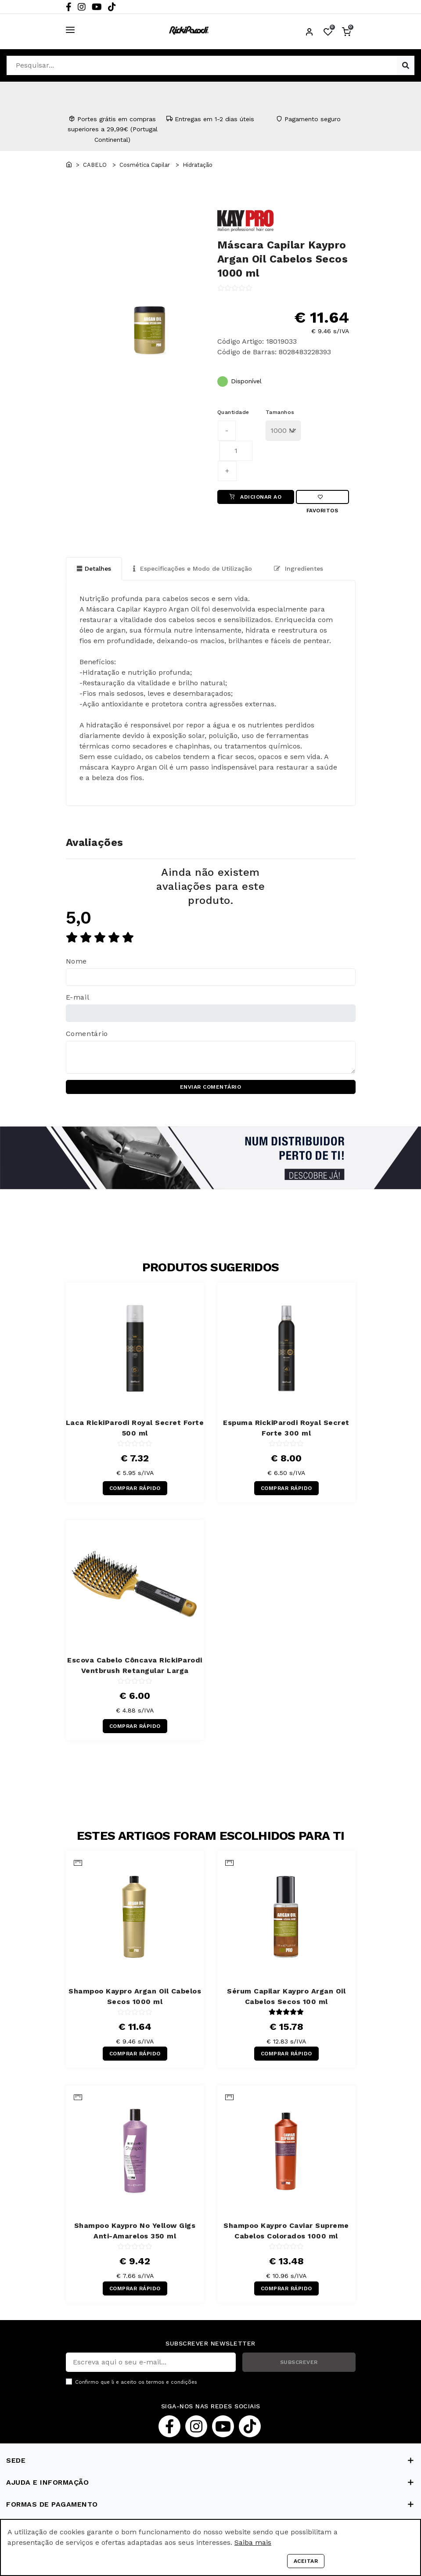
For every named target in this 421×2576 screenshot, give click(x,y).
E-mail (78, 997)
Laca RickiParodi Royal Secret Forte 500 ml (135, 1427)
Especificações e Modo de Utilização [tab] (192, 568)
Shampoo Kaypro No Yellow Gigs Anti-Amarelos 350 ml (135, 2231)
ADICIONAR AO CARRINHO (255, 499)
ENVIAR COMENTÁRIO (210, 1087)
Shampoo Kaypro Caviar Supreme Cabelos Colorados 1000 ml (286, 2231)
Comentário (87, 1033)
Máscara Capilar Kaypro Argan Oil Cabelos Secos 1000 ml (282, 259)
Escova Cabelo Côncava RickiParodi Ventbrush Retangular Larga (134, 1665)
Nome (76, 961)
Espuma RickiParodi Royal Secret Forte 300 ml (286, 1427)
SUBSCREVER (299, 2362)
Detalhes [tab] (94, 568)
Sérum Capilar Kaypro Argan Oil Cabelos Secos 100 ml (286, 1996)
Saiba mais (252, 2542)
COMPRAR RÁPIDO (135, 1489)
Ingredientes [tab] (298, 568)
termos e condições (171, 2382)
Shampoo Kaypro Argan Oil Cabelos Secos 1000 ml (134, 1996)
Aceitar (306, 2561)
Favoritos (322, 499)
